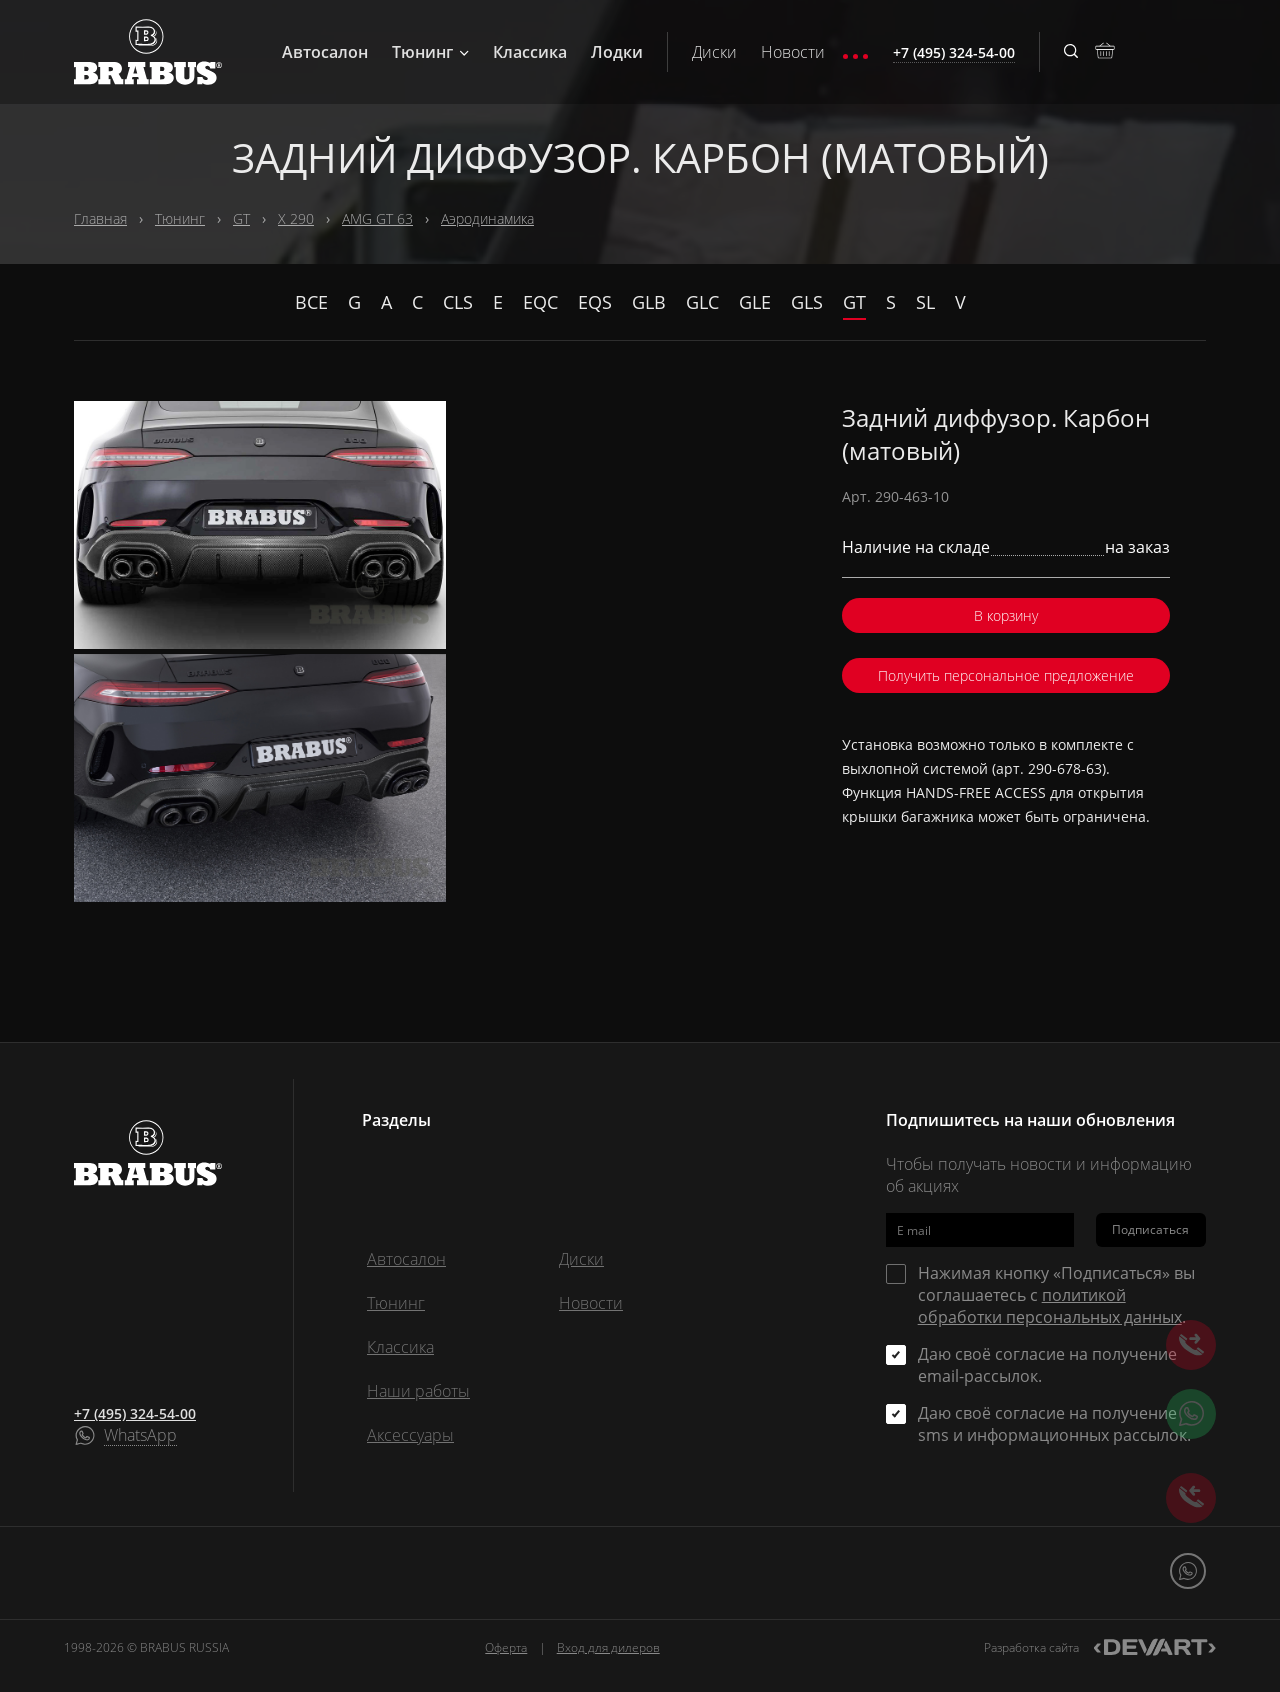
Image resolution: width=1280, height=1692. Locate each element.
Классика (530, 52)
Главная (100, 218)
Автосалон (325, 52)
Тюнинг (430, 52)
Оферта (506, 1647)
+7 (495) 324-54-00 (135, 1413)
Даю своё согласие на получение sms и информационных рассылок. (1054, 1424)
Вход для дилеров (608, 1647)
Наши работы (418, 1391)
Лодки (617, 52)
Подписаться (1150, 1229)
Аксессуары (410, 1435)
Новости (793, 52)
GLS (807, 302)
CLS (458, 302)
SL (925, 302)
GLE (755, 302)
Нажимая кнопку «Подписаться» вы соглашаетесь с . (1056, 1295)
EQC (540, 302)
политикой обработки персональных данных (1050, 1306)
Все (311, 302)
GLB (649, 302)
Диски (714, 52)
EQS (595, 302)
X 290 (296, 218)
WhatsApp (140, 1436)
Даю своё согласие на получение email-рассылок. (1047, 1365)
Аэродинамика (487, 218)
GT (241, 218)
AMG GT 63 (377, 218)
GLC (702, 302)
